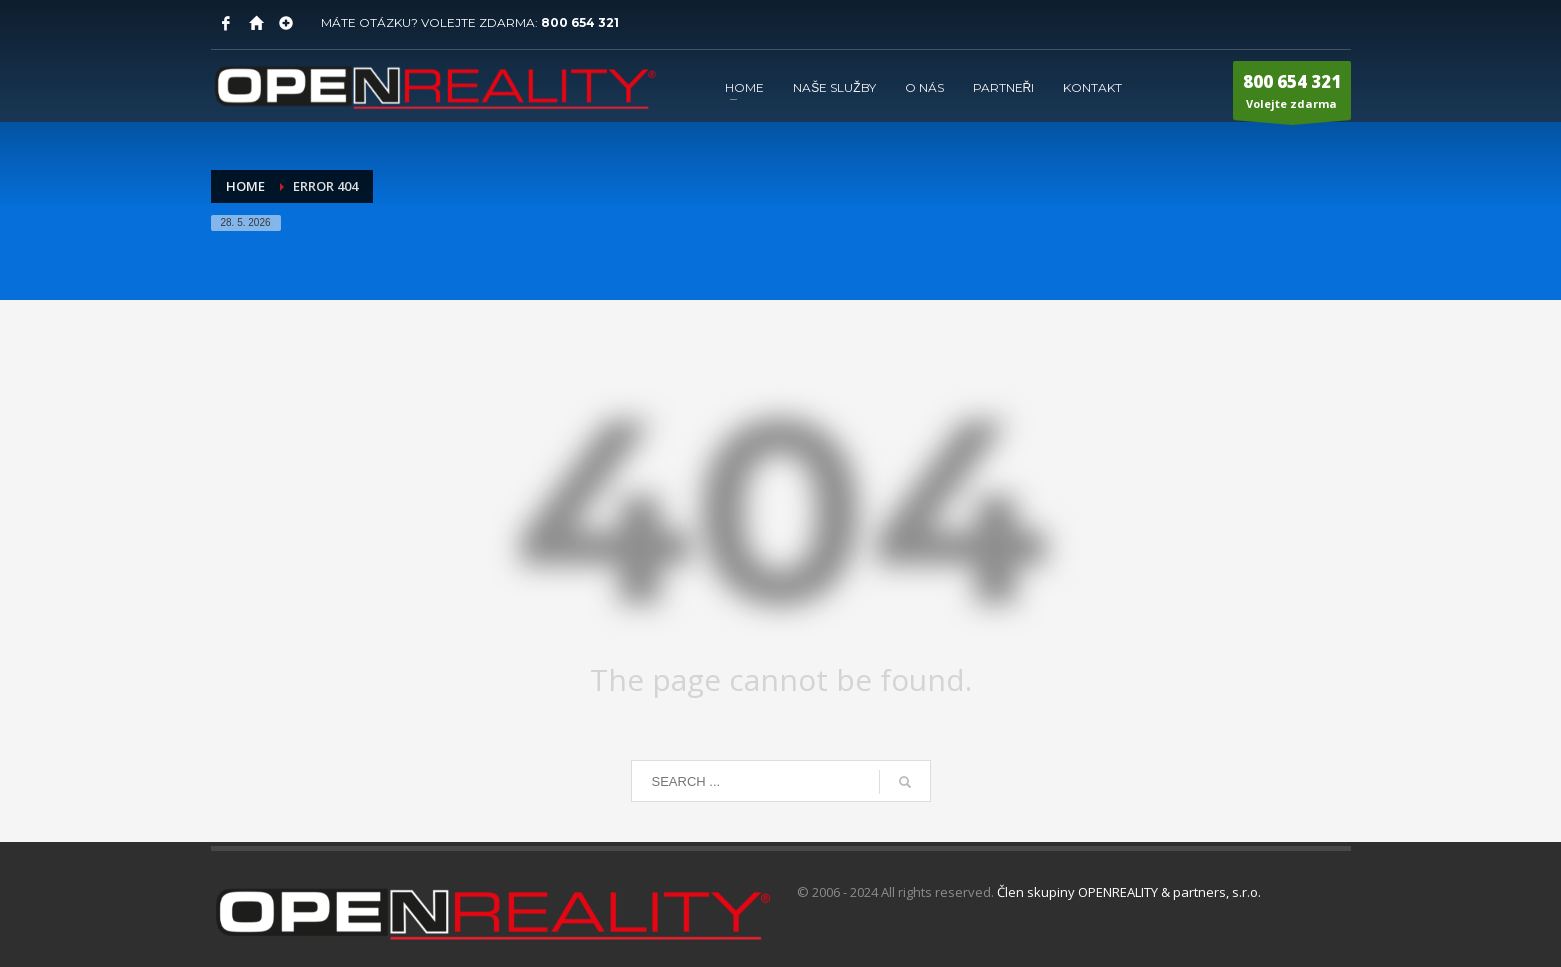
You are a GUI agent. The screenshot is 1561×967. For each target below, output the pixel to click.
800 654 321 (580, 22)
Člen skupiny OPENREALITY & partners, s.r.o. (1129, 892)
